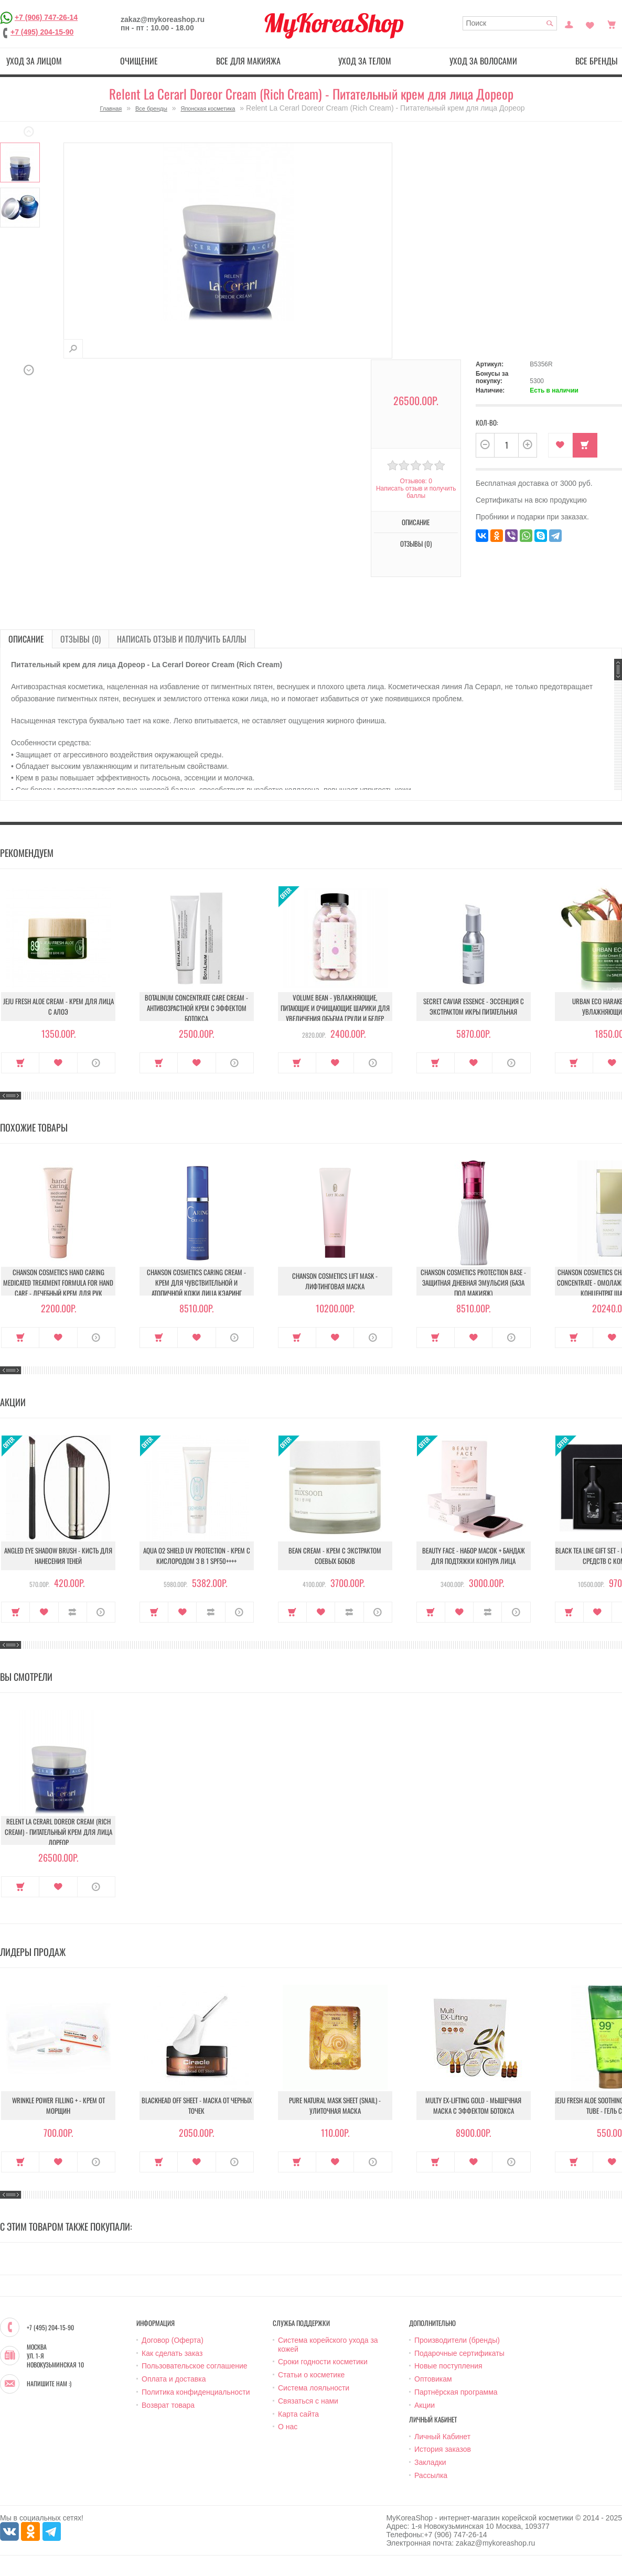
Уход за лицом (34, 61)
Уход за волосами (483, 61)
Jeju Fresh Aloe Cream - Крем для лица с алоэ (58, 1006)
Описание (416, 522)
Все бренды (151, 108)
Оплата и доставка (174, 2379)
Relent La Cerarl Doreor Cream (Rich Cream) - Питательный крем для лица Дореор (58, 1831)
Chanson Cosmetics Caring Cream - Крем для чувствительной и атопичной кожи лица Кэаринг (196, 1282)
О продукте (96, 1062)
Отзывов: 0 (416, 481)
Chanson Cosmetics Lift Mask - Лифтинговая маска (335, 1280)
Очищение (139, 61)
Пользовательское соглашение (195, 2366)
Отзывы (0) (416, 543)
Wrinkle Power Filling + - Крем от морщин (58, 2105)
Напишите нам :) (49, 2383)
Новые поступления (448, 2366)
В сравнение (72, 1612)
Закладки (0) (590, 23)
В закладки (560, 445)
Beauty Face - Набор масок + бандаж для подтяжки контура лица (473, 1555)
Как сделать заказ (172, 2353)
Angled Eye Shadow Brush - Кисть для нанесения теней (58, 1555)
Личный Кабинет (442, 2436)
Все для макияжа (248, 61)
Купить (585, 445)
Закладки (430, 2462)
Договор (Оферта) (172, 2340)
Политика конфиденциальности (196, 2392)
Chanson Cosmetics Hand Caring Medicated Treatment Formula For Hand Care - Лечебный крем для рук (58, 1282)
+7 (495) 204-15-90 (41, 32)
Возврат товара (168, 2405)
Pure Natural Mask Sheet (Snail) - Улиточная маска (335, 2105)
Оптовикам (433, 2379)
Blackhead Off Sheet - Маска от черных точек (197, 2105)
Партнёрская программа (456, 2392)
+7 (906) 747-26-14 (46, 17)
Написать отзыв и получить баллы (416, 492)
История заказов (442, 2449)
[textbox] (510, 23)
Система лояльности (313, 2388)
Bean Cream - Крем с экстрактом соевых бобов (334, 1555)
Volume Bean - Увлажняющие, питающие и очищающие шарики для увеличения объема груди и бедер (335, 1008)
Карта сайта (298, 2414)
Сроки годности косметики (323, 2361)
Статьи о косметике (311, 2375)
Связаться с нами (308, 2401)
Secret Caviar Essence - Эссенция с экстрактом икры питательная (473, 1006)
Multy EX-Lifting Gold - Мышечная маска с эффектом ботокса (473, 2105)
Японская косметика (207, 108)
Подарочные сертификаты (459, 2353)
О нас (287, 2426)
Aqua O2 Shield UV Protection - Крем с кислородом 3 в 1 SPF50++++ (196, 1555)
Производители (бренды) (457, 2340)
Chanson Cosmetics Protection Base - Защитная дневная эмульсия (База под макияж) (473, 1282)
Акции (424, 2405)
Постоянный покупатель (569, 23)
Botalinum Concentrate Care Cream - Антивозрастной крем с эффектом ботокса (196, 1008)
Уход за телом (364, 61)
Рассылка (430, 2475)
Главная (111, 108)
